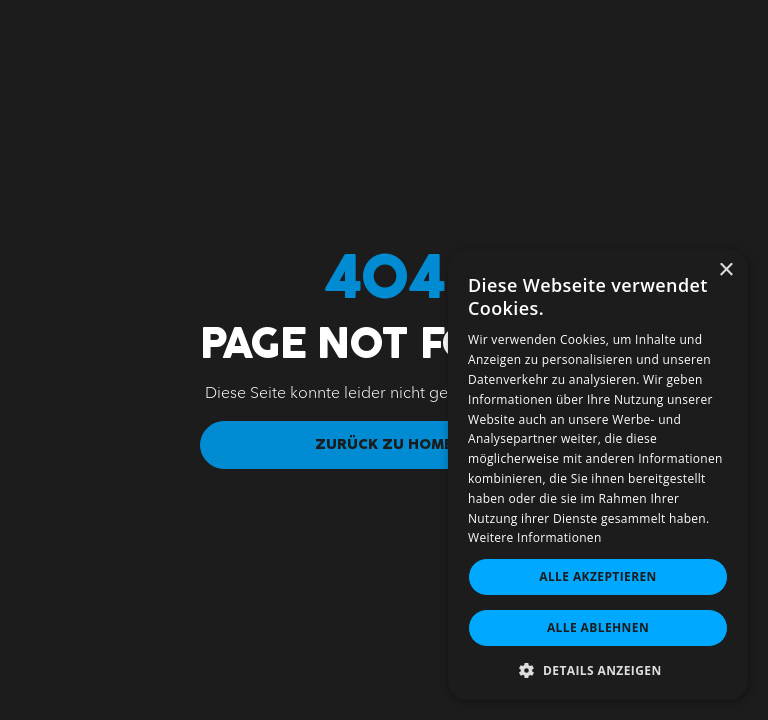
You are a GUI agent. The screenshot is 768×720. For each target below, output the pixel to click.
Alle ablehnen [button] (598, 627)
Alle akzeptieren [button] (598, 576)
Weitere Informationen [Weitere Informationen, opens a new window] (535, 537)
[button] (598, 670)
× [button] (725, 270)
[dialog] (598, 474)
